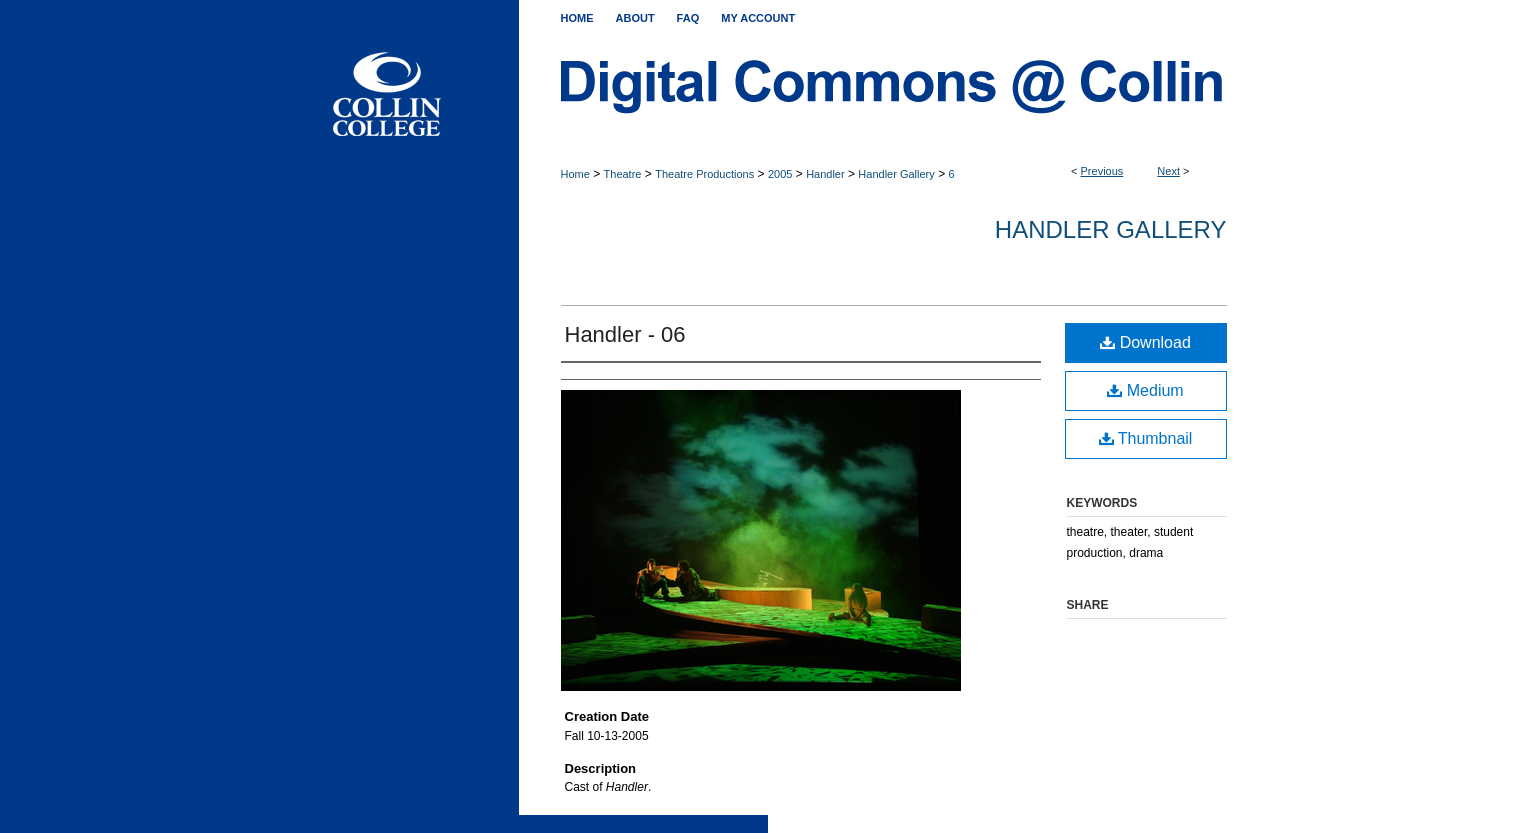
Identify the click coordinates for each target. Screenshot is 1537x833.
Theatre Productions (704, 174)
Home (575, 174)
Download (1145, 342)
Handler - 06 (625, 334)
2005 (780, 174)
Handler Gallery (896, 174)
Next (1168, 171)
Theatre (623, 174)
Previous (1102, 171)
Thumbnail (1146, 438)
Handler (825, 174)
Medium (1145, 390)
